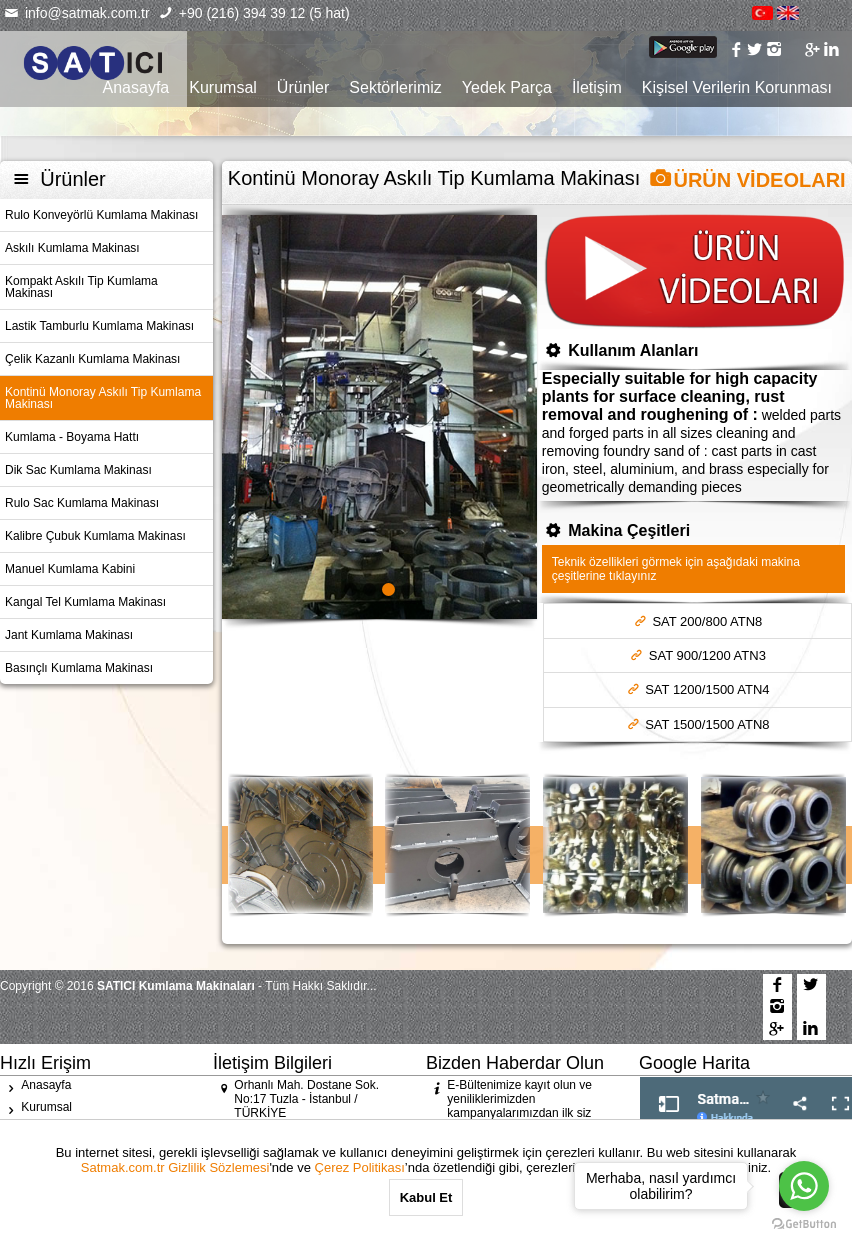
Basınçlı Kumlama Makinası (79, 668)
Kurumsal (223, 87)
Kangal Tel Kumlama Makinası (85, 602)
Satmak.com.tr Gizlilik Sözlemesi (175, 1167)
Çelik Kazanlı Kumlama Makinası (92, 359)
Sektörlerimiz (395, 87)
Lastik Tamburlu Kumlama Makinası (99, 326)
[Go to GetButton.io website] (804, 1224)
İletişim (597, 87)
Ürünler (303, 87)
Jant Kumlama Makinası (69, 635)
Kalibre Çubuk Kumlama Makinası (95, 536)
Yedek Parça (507, 87)
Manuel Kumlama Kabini (70, 569)
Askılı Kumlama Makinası (72, 248)
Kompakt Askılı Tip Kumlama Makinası (81, 287)
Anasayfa (35, 1087)
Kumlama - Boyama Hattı (72, 437)
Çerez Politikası (360, 1167)
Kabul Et (426, 1197)
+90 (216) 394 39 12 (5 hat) (254, 13)
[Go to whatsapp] (804, 1186)
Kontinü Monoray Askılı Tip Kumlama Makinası (103, 398)
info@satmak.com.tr (76, 13)
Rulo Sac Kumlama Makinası (82, 503)
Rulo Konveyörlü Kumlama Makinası (101, 215)
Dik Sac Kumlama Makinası (78, 470)
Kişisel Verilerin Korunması (737, 87)
